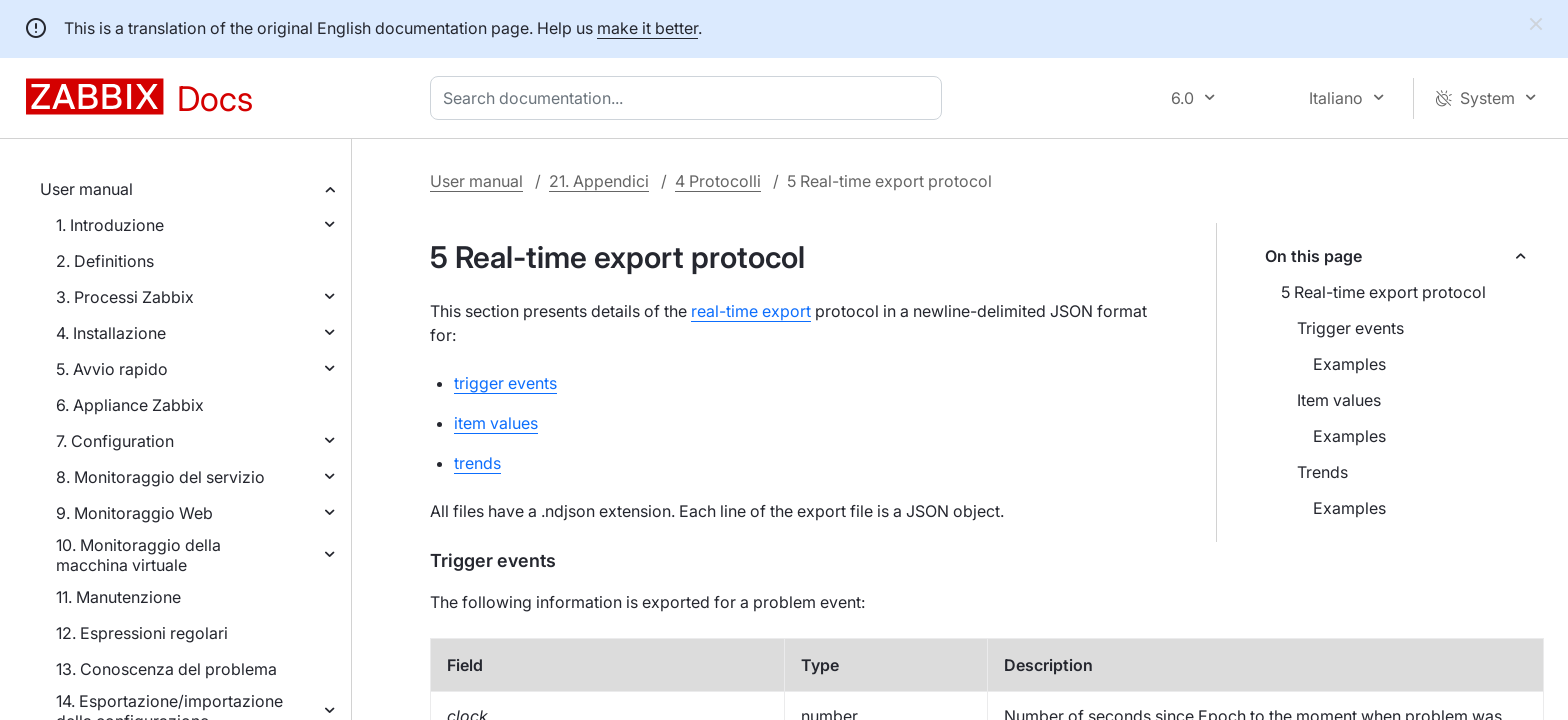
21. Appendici (599, 181)
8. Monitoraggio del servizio (160, 477)
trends (477, 463)
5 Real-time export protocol (1383, 292)
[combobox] (690, 98)
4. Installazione (111, 333)
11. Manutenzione (118, 597)
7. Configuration (115, 441)
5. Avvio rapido (112, 369)
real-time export (751, 311)
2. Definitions (105, 261)
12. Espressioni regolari (142, 633)
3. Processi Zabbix (125, 297)
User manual (86, 189)
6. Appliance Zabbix (130, 405)
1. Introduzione (110, 225)
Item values (1339, 400)
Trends (1322, 472)
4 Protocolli (718, 181)
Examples (1349, 364)
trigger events (505, 383)
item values (496, 423)
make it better (647, 28)
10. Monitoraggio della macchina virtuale (138, 555)
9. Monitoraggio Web (134, 513)
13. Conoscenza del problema (166, 669)
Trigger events (1350, 328)
